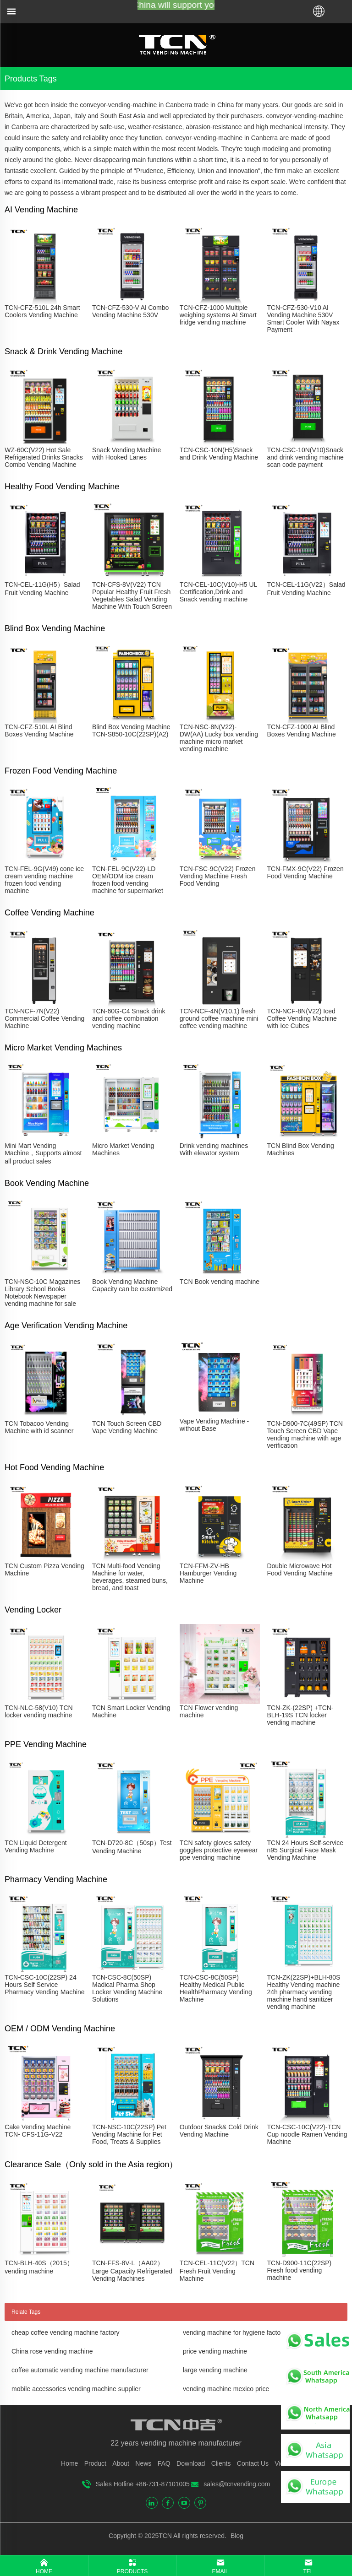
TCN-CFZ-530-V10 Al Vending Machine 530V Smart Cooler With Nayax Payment (303, 318)
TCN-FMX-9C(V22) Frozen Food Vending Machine (305, 872)
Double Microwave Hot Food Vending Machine (299, 1569)
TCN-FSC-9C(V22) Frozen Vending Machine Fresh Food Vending (218, 876)
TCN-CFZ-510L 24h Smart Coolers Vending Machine (42, 311)
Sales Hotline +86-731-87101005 (143, 2484)
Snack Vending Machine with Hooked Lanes (126, 453)
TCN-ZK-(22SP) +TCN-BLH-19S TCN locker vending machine (300, 1715)
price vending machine (215, 2351)
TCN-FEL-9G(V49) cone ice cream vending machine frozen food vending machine (44, 879)
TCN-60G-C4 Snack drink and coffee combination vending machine (128, 1018)
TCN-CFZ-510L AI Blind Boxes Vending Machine (39, 730)
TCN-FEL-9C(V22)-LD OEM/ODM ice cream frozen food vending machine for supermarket (127, 879)
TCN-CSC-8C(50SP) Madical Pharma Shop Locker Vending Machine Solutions (127, 1988)
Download (190, 2463)
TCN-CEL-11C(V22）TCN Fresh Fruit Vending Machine (217, 2270)
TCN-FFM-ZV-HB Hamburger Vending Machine (208, 1573)
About (120, 2463)
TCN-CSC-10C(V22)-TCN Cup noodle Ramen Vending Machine (307, 2134)
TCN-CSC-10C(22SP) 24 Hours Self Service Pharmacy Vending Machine (44, 1985)
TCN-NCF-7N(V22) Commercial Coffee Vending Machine (44, 1018)
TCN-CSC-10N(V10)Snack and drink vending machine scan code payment (305, 457)
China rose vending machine (52, 2351)
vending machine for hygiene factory (234, 2332)
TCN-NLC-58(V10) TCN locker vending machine (38, 1711)
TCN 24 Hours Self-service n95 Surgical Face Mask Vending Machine (305, 1850)
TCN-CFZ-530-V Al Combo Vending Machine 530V (130, 311)
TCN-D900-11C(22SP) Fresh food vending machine (299, 2270)
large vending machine (215, 2370)
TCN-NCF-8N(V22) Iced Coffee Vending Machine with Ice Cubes (301, 1018)
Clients (221, 2463)
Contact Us (253, 2463)
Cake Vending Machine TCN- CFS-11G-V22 (38, 2130)
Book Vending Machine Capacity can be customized (132, 1285)
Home (69, 2463)
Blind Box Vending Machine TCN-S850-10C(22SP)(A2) (131, 730)
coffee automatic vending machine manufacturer (79, 2370)
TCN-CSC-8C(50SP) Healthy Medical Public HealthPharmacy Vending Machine (216, 1988)
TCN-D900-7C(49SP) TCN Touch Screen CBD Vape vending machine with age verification (304, 1434)
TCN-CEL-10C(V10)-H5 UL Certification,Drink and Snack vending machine (218, 592)
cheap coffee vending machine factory (65, 2332)
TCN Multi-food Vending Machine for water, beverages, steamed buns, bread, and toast (130, 1576)
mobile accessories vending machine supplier (76, 2388)
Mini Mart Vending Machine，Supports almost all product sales (43, 1153)
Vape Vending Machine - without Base (214, 1425)
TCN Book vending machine (219, 1281)
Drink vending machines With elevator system (214, 1149)
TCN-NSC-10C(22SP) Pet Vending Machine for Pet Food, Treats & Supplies (129, 2134)
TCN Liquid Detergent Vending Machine (35, 1846)
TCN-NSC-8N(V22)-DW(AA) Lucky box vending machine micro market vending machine (219, 737)
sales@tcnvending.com (237, 2484)
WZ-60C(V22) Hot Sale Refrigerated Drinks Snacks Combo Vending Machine (43, 457)
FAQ (164, 2463)
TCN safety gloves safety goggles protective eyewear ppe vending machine (219, 1850)
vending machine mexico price (226, 2388)
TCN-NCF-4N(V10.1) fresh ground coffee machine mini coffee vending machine (219, 1018)
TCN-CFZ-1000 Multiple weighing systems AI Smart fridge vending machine (218, 315)
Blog (236, 2535)
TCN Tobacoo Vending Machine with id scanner (39, 1427)
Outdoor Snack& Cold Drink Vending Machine (219, 2130)
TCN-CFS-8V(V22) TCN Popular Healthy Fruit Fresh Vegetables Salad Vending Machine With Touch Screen (132, 595)
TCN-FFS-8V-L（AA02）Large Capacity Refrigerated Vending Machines (132, 2270)
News (143, 2463)
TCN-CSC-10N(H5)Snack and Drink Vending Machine (219, 453)
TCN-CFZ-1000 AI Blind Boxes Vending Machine (301, 730)
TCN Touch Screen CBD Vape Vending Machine (126, 1427)
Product (95, 2463)
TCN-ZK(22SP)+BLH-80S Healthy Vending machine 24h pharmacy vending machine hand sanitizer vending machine (303, 1992)
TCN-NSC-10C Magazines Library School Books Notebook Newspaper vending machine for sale (42, 1292)
